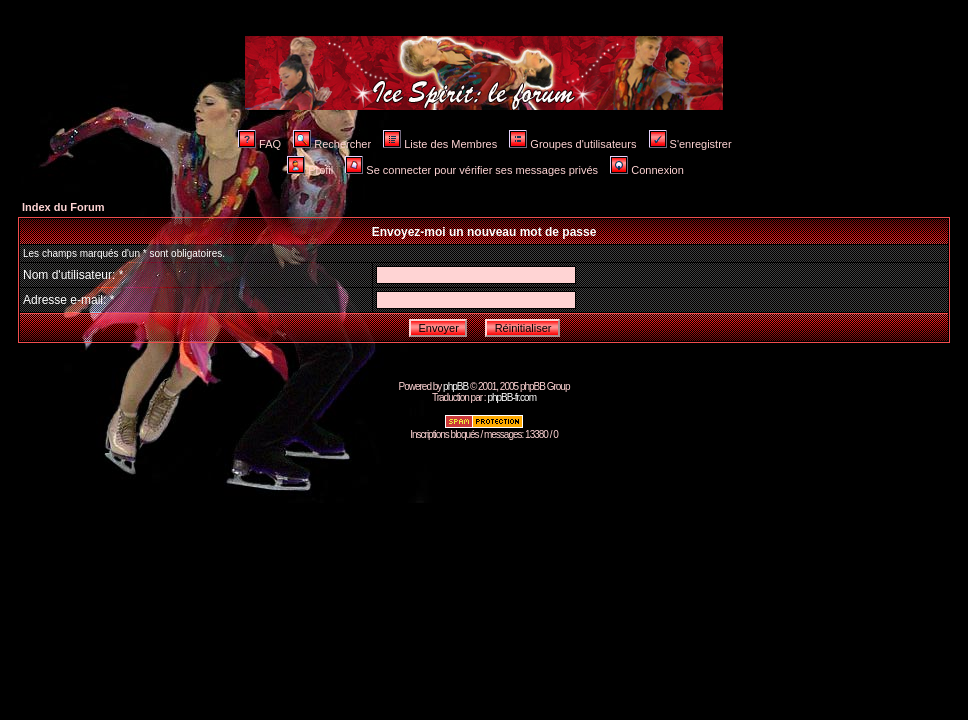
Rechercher (332, 144)
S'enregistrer (690, 144)
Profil (310, 170)
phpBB (455, 386)
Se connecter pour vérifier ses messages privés (471, 170)
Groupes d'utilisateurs (572, 144)
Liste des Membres (440, 144)
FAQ (259, 144)
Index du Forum (63, 207)
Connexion (647, 170)
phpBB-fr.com (511, 397)
